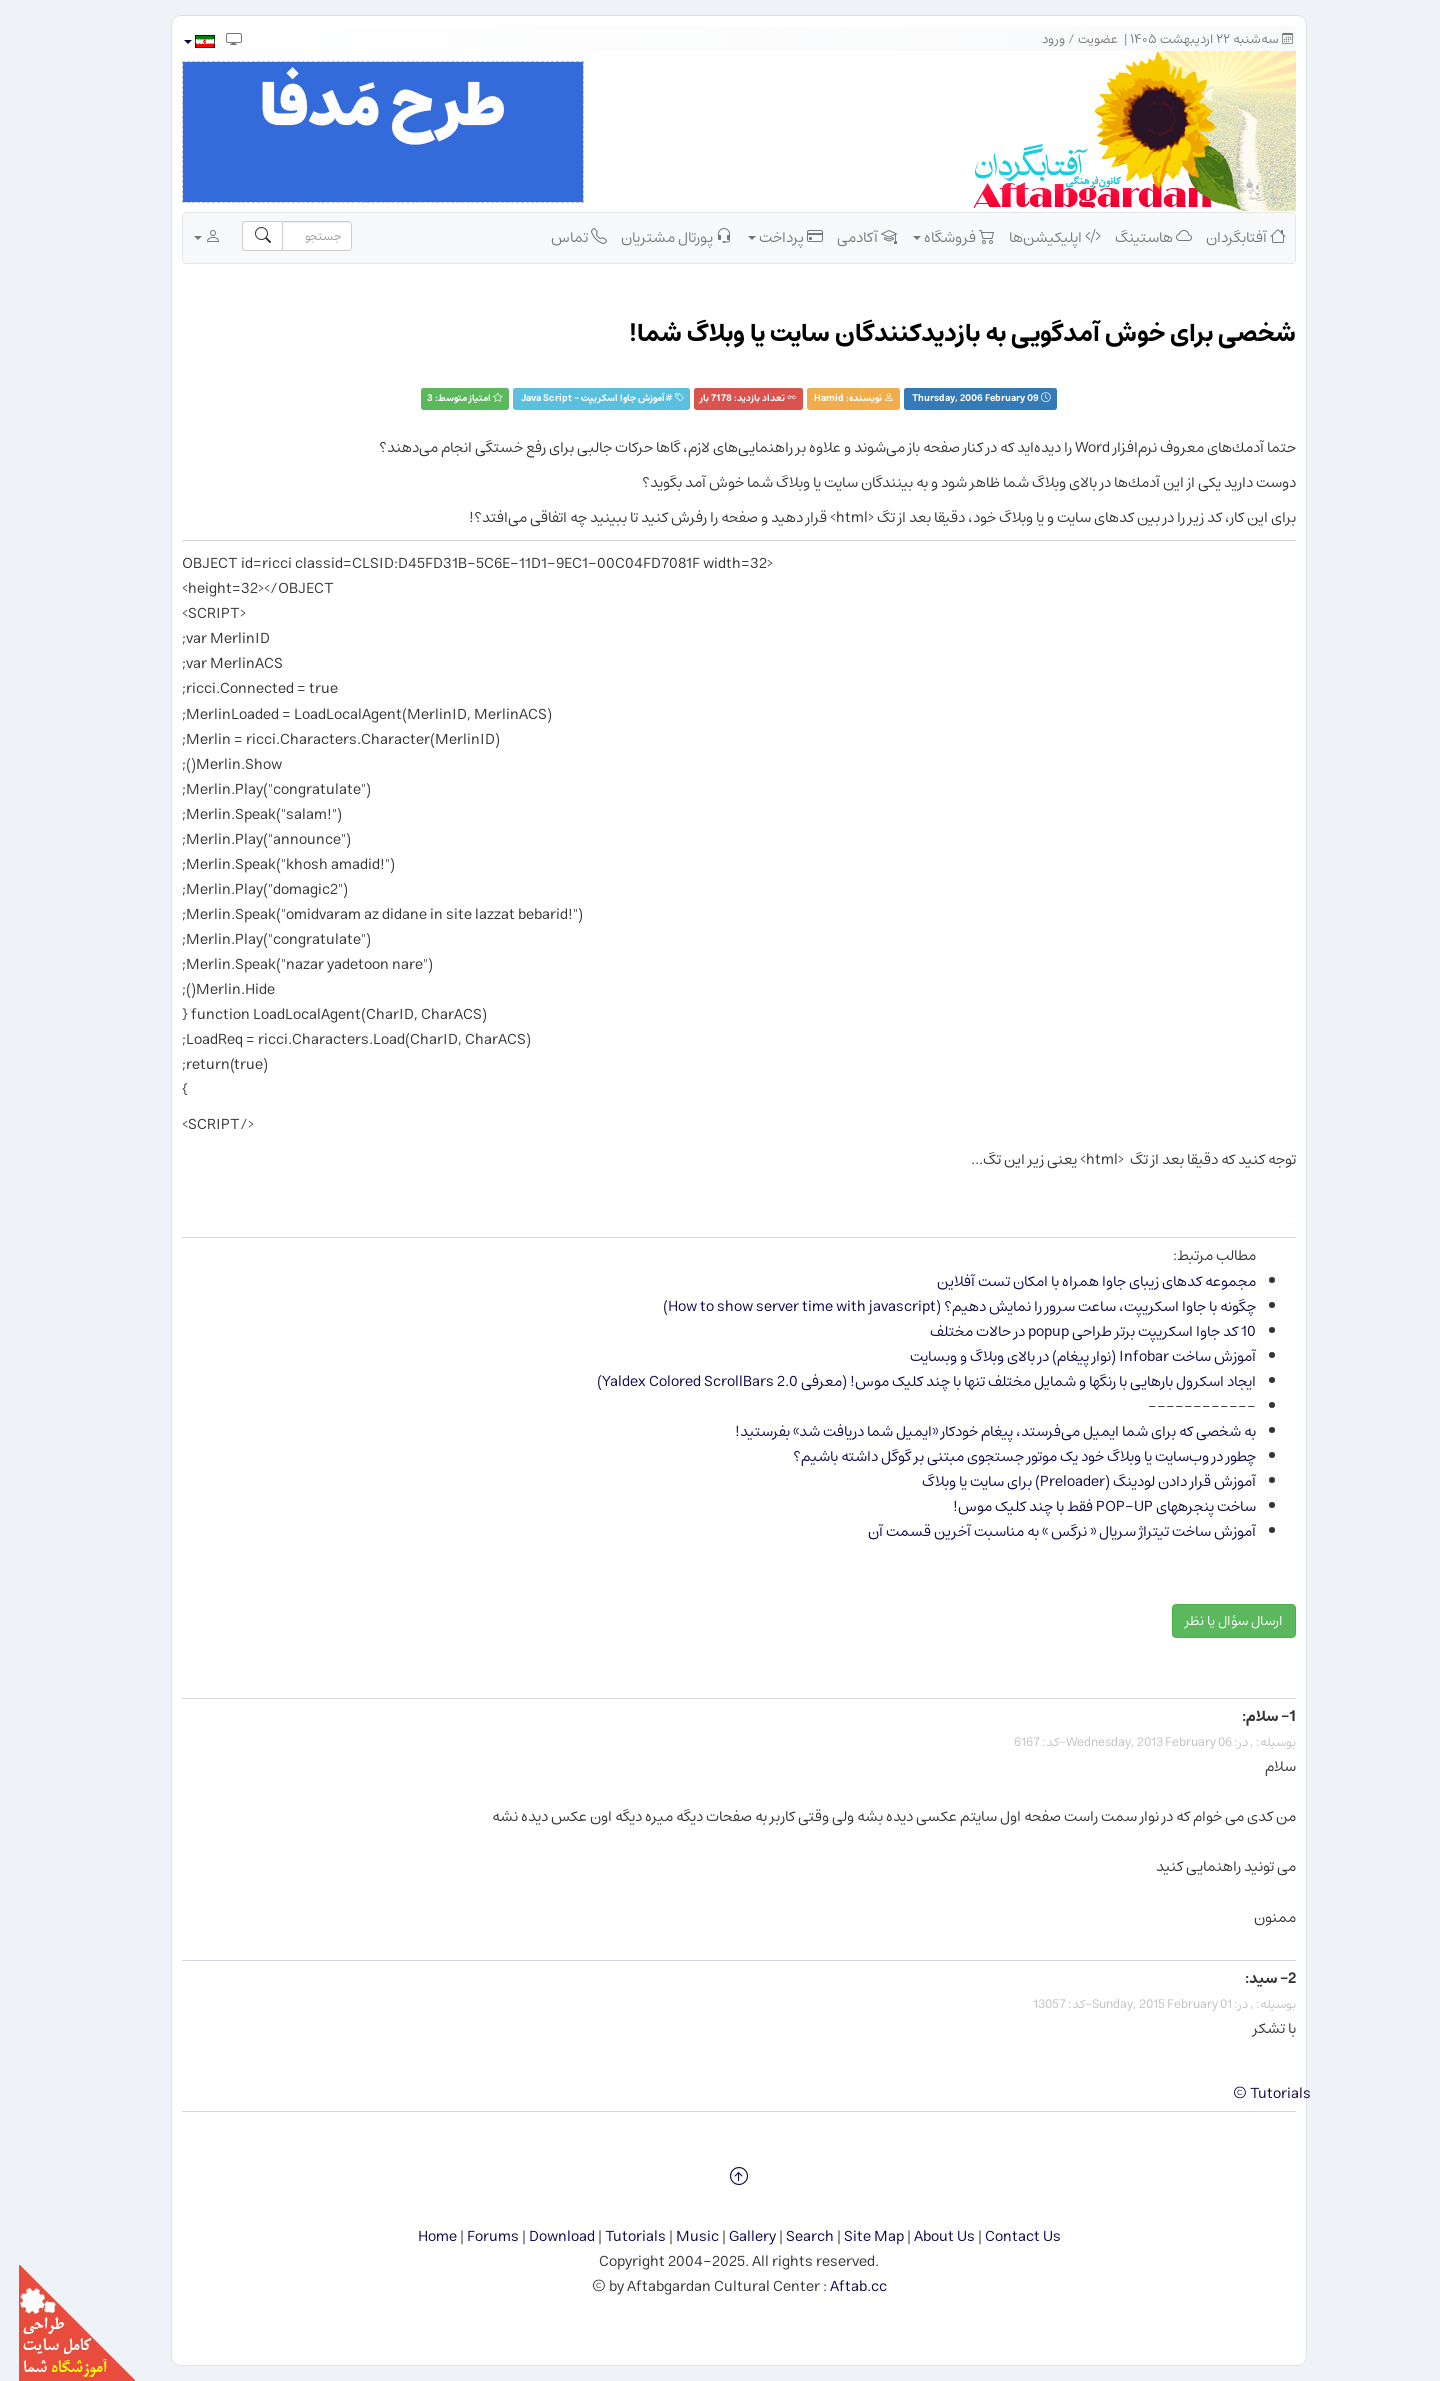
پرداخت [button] (766, 237)
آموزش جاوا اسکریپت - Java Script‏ (574, 398)
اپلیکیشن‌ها (1036, 237)
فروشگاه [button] (935, 237)
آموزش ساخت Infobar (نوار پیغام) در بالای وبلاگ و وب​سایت (1064, 1356)
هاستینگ (1134, 237)
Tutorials (616, 2236)
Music (678, 2236)
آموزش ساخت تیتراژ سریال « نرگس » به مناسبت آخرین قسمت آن (1043, 1531)
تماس (560, 237)
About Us (925, 2236)
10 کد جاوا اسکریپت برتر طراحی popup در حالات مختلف (1074, 1331)
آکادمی (848, 237)
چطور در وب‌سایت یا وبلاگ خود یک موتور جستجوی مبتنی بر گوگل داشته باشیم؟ (1005, 1456)
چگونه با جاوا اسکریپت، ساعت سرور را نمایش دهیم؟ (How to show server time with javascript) (940, 1306)
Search (791, 2236)
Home (418, 2236)
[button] (179, 41)
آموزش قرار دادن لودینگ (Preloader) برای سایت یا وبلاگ (1070, 1481)
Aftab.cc (839, 2286)
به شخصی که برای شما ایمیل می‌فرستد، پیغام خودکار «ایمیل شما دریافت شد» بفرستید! (976, 1431)
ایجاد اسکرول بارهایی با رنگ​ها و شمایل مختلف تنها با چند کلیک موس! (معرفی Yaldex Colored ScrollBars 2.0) (907, 1381)
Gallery (733, 2236)
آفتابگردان (1227, 237)
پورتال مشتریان (657, 237)
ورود (1034, 39)
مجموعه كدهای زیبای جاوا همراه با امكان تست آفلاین (1077, 1281)
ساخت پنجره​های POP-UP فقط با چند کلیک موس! (1085, 1506)
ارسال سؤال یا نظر (1215, 1621)
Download (543, 2236)
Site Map (855, 2236)
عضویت (1079, 39)
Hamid (810, 398)
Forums (474, 2236)
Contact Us (1004, 2236)
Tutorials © (1253, 2093)
